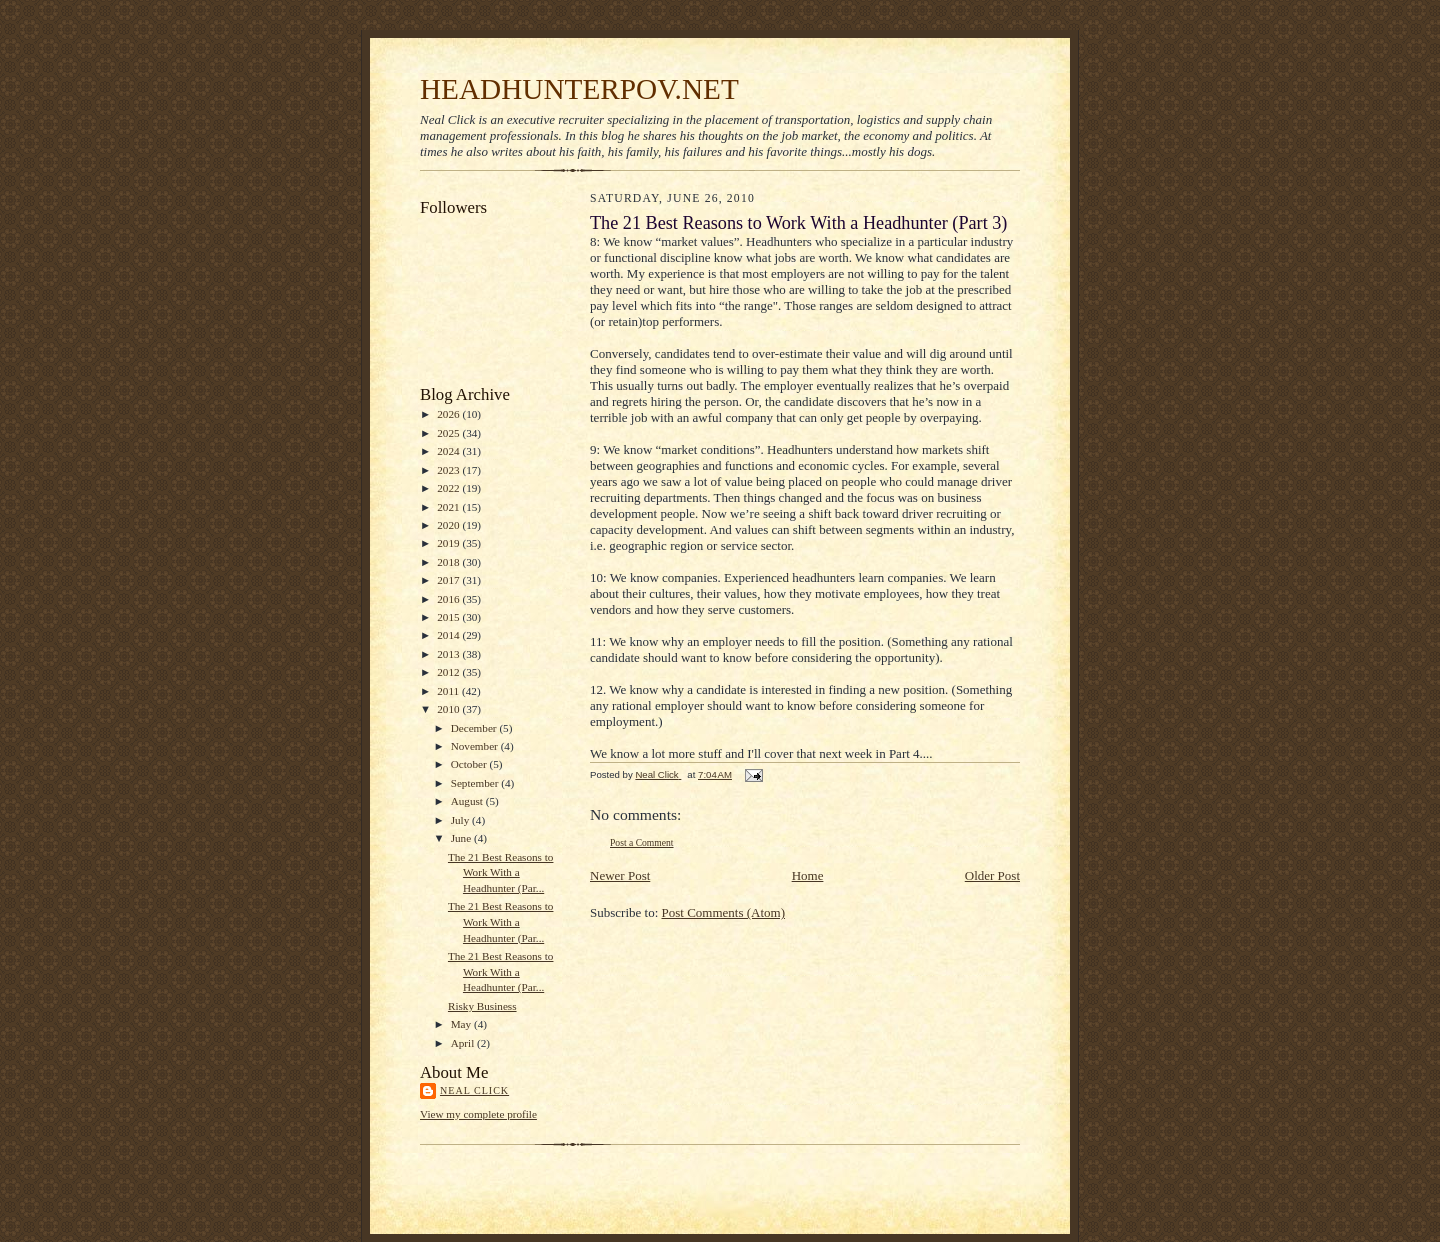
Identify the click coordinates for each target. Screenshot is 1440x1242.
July (461, 820)
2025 (449, 433)
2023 (449, 470)
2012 (449, 672)
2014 (449, 635)
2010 (449, 709)
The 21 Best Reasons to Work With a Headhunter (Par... (501, 872)
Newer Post (620, 875)
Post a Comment (642, 842)
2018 (449, 562)
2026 (449, 414)
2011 (449, 691)
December (475, 728)
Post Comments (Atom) (724, 912)
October (470, 764)
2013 (449, 654)
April (464, 1043)
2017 (449, 580)
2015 (449, 617)
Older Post (992, 875)
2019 (449, 543)
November (476, 746)
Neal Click (474, 1090)
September (476, 783)
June (462, 838)
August (468, 801)
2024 (449, 451)
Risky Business (482, 1006)
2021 (449, 507)
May (462, 1024)
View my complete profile (478, 1114)
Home (808, 875)
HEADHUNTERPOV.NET (579, 89)
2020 (449, 525)
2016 (449, 599)
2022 (449, 488)
